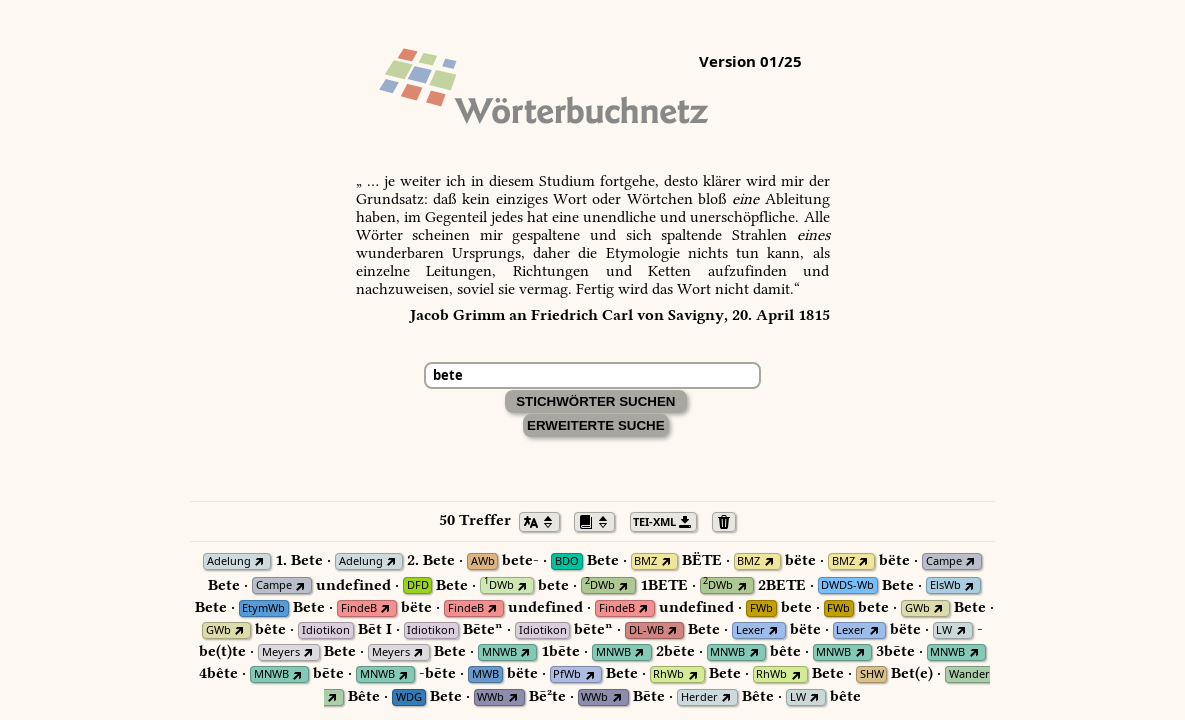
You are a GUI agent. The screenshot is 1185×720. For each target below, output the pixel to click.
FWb (761, 608)
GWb (917, 608)
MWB (485, 674)
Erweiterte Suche (596, 425)
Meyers (281, 652)
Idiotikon (326, 630)
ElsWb (945, 585)
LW (944, 630)
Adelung (229, 561)
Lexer (750, 630)
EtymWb (263, 608)
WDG (409, 697)
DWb (499, 585)
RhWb (668, 674)
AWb (483, 561)
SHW (872, 674)
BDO (567, 561)
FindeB (359, 608)
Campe (944, 561)
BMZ (645, 561)
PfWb (567, 674)
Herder (699, 697)
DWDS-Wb (847, 585)
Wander (969, 674)
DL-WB (646, 630)
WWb (490, 697)
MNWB (499, 652)
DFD (418, 585)
